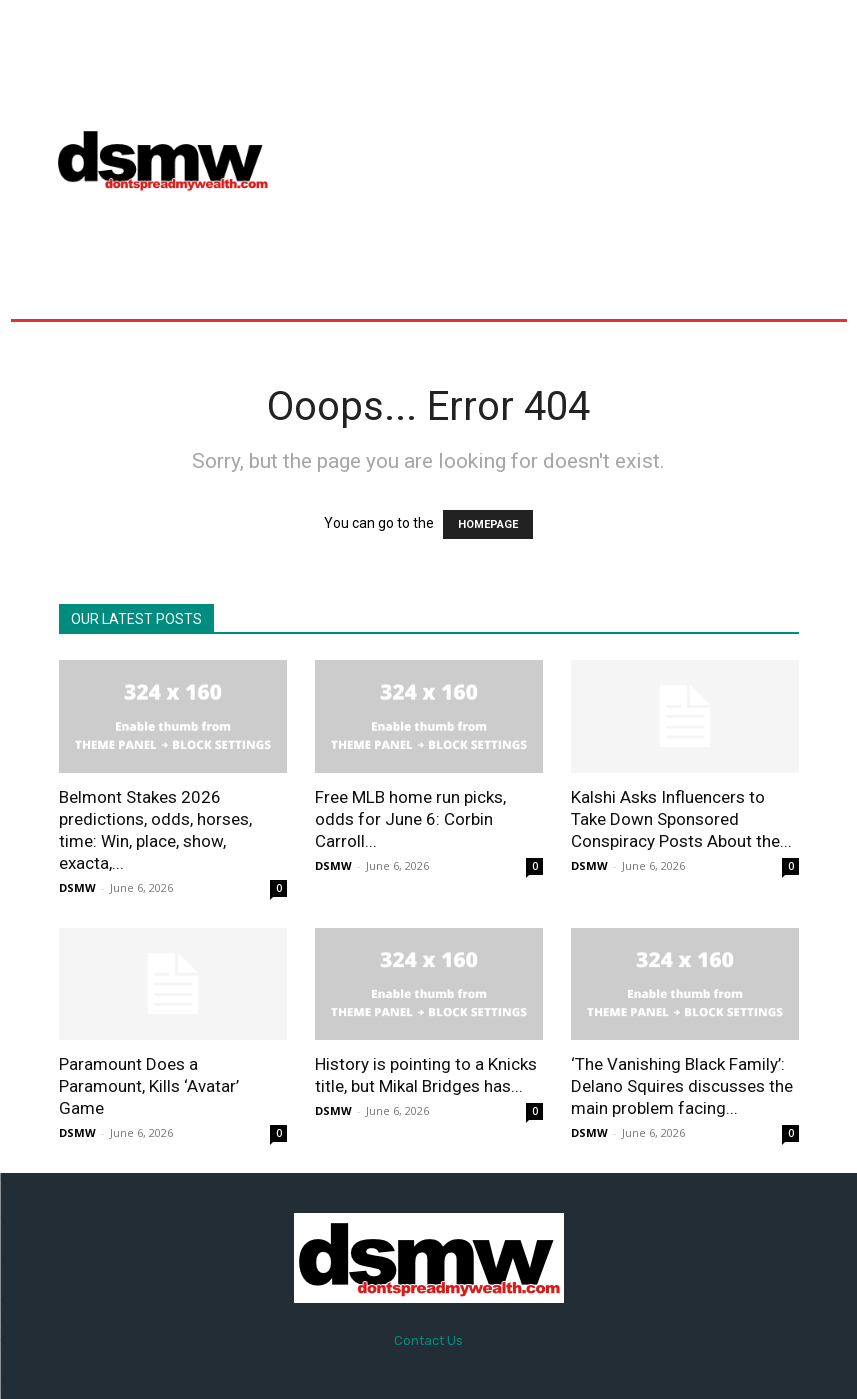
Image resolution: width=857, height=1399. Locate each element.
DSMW (77, 887)
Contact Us (428, 1340)
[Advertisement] (573, 159)
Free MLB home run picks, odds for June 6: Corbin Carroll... (410, 819)
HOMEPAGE (488, 524)
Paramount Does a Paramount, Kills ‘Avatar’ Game (149, 1086)
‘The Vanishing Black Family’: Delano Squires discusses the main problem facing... (682, 1086)
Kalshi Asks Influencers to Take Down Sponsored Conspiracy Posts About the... (681, 819)
